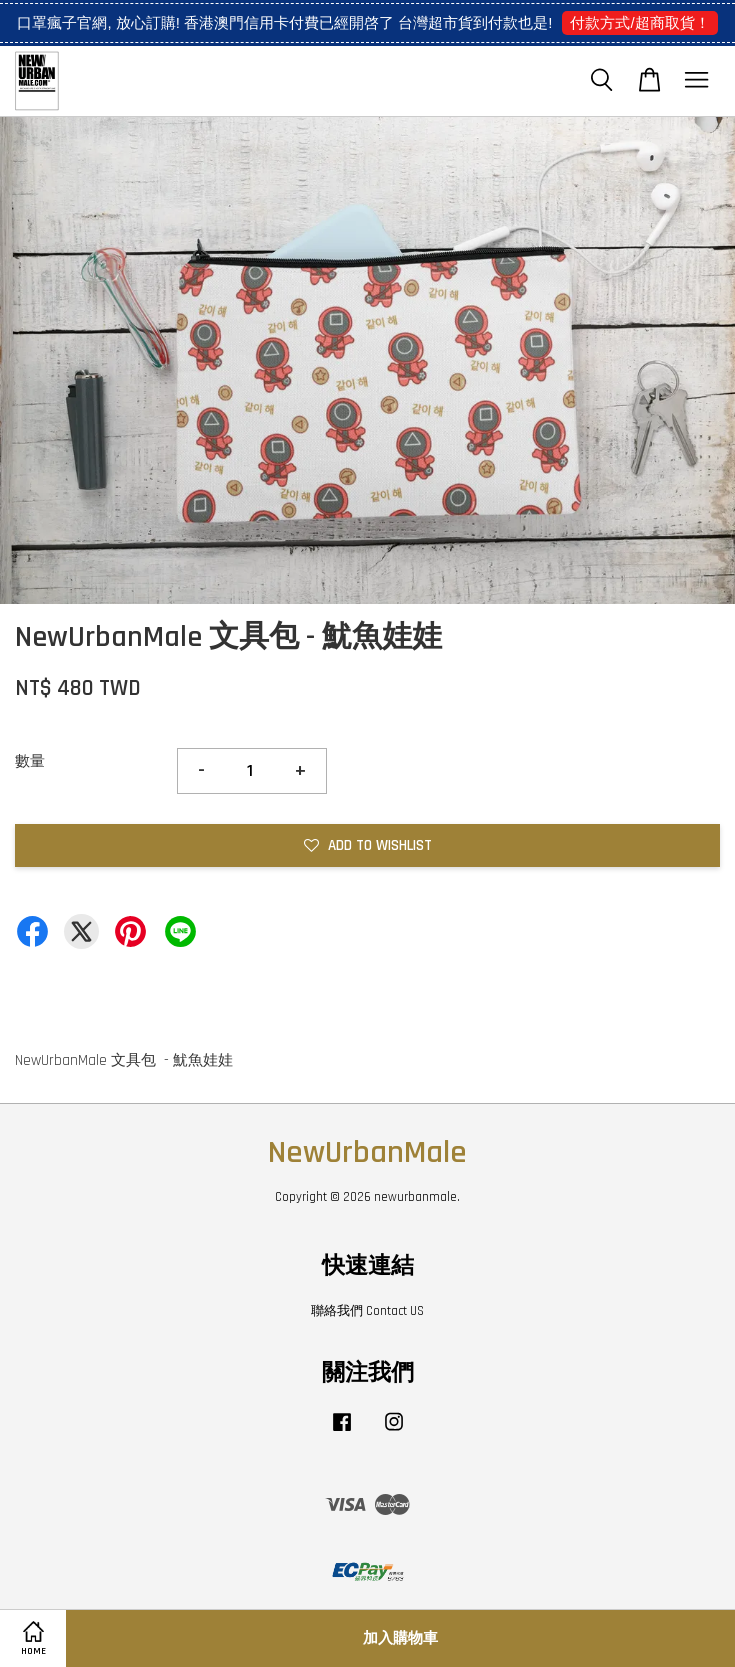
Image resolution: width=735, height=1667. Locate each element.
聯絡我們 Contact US (367, 1311)
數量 (30, 761)
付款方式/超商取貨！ (639, 22)
